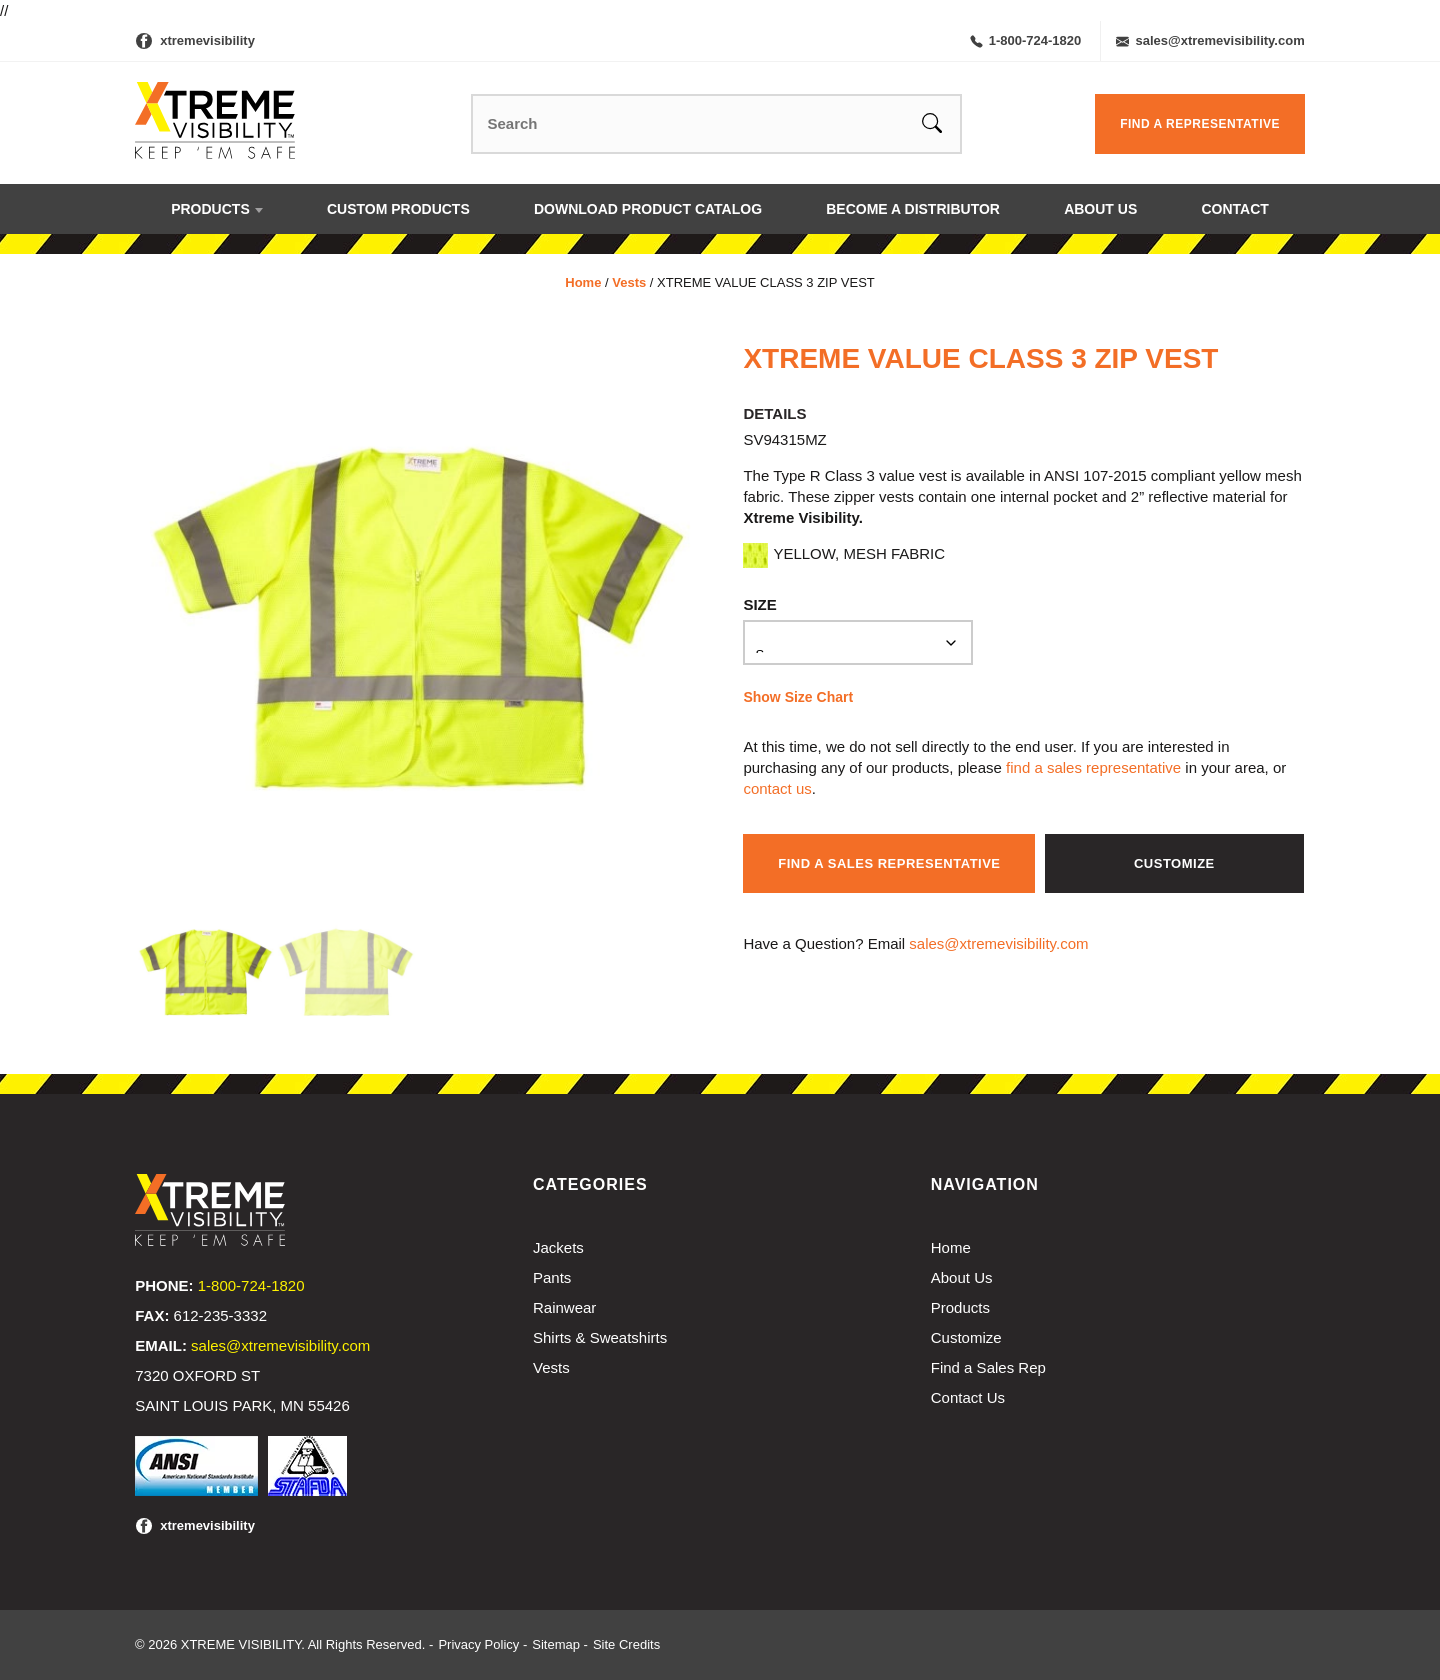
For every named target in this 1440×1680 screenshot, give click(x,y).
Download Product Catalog (648, 209)
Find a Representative (1200, 124)
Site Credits (626, 1644)
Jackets (558, 1247)
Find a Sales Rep (988, 1367)
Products (210, 209)
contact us (777, 788)
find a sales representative (1093, 767)
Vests (629, 282)
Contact (1234, 209)
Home (583, 282)
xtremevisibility (207, 40)
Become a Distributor (913, 209)
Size (759, 604)
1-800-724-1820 (1026, 40)
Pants (552, 1277)
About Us (1100, 209)
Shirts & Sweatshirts (600, 1337)
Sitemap (556, 1644)
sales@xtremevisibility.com (1210, 40)
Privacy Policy (478, 1644)
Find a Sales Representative (889, 863)
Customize (1174, 863)
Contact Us (968, 1397)
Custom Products (398, 209)
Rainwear (564, 1307)
